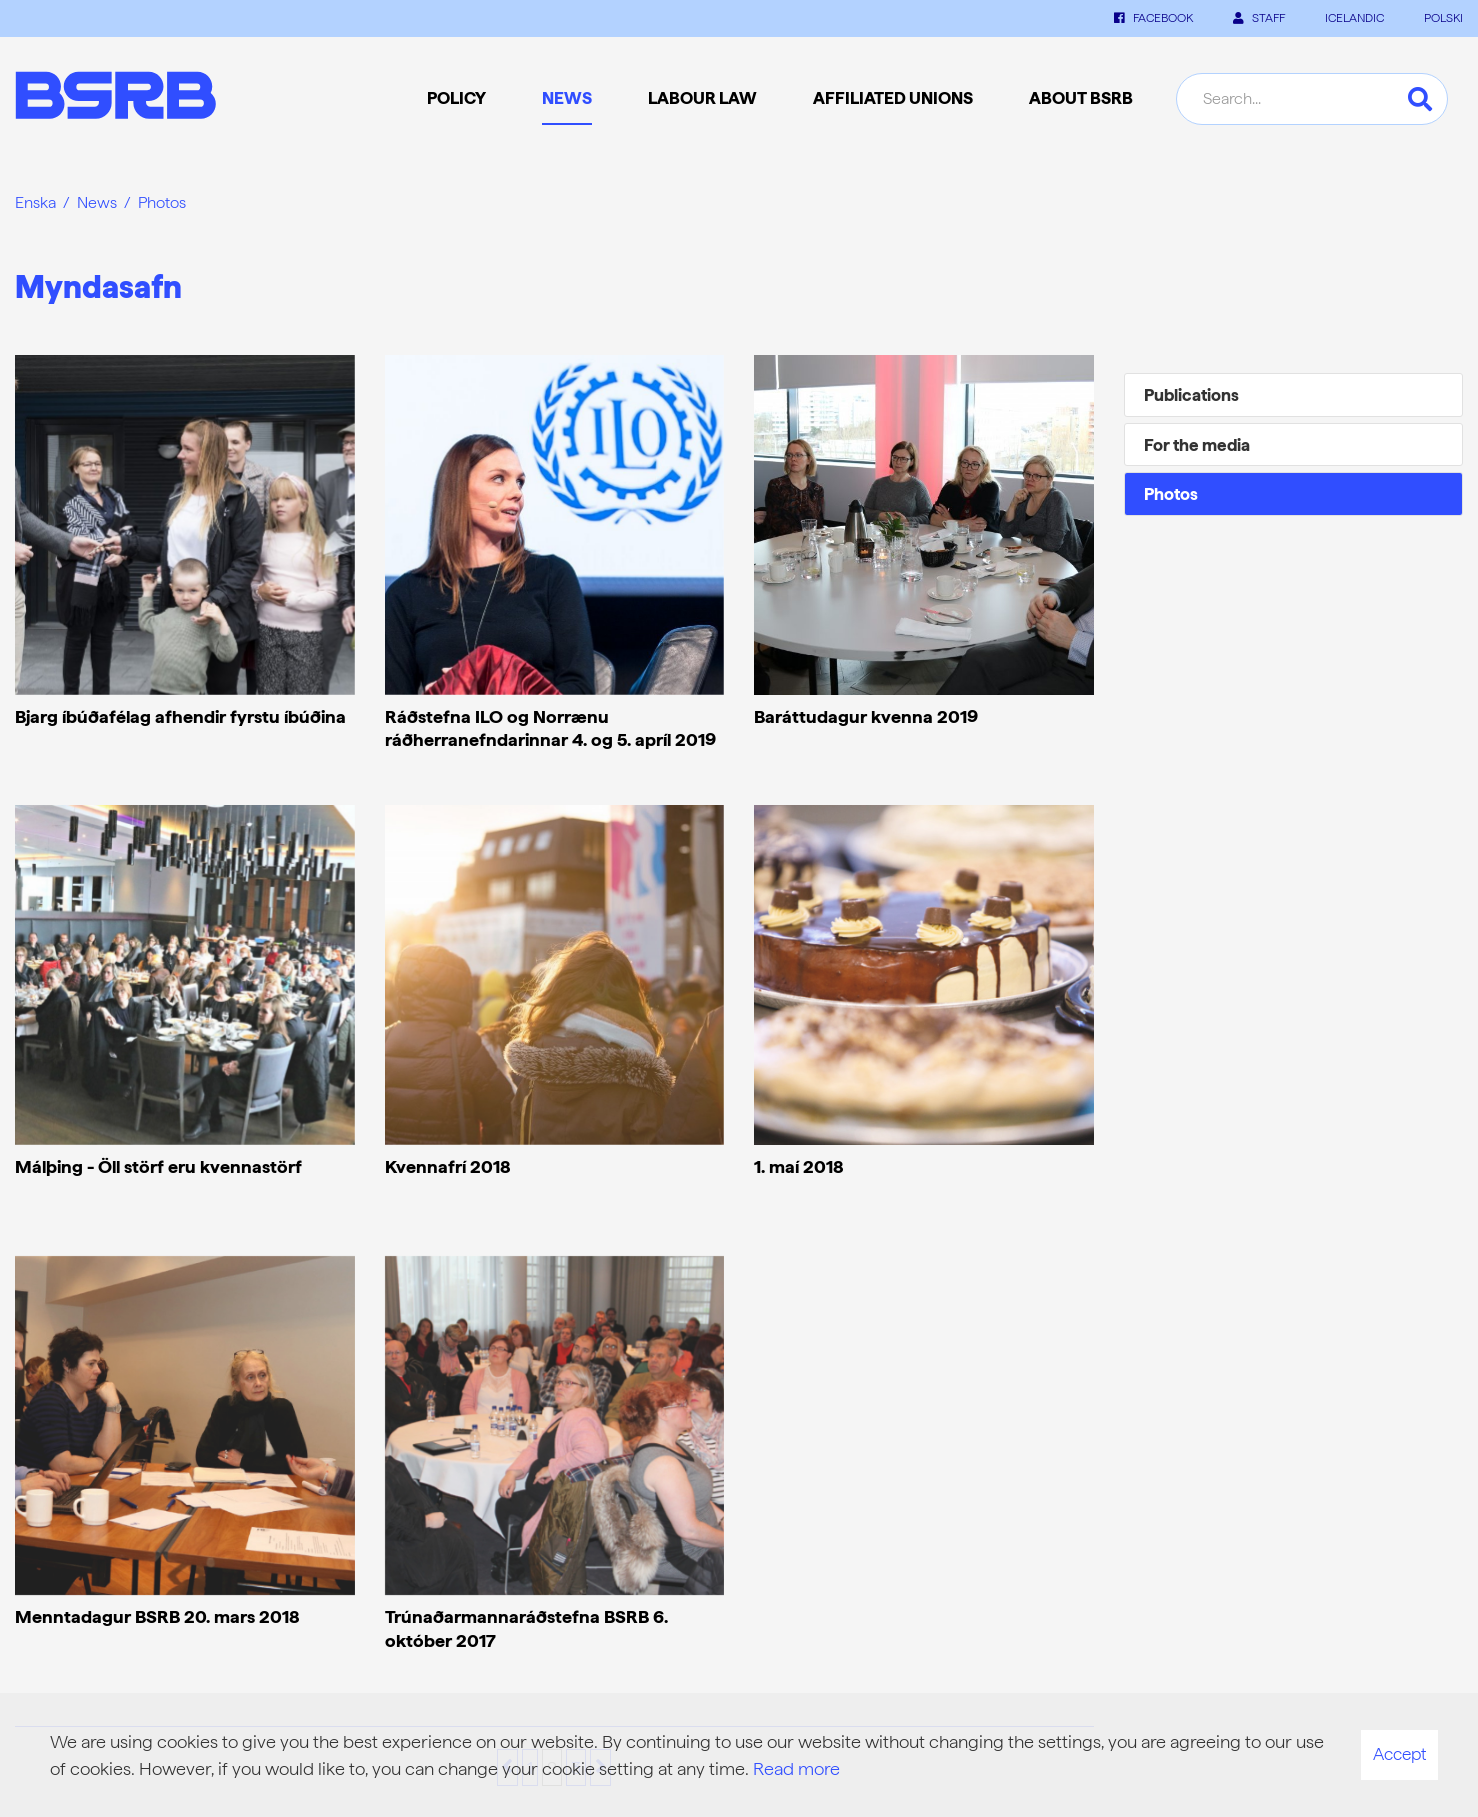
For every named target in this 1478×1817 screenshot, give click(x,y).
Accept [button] (1399, 1754)
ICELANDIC (1354, 18)
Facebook (1153, 18)
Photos (162, 202)
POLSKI (1443, 18)
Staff (1259, 18)
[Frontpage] (115, 98)
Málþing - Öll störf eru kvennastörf (158, 1166)
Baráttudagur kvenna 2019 (866, 716)
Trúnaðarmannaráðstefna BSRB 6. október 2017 (526, 1628)
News (97, 202)
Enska (35, 202)
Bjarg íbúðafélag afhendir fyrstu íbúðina (180, 716)
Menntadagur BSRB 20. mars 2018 (157, 1616)
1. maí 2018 (799, 1166)
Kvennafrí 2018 (448, 1166)
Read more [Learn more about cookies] (796, 1768)
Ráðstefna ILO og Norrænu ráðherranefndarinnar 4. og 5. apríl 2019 (550, 728)
